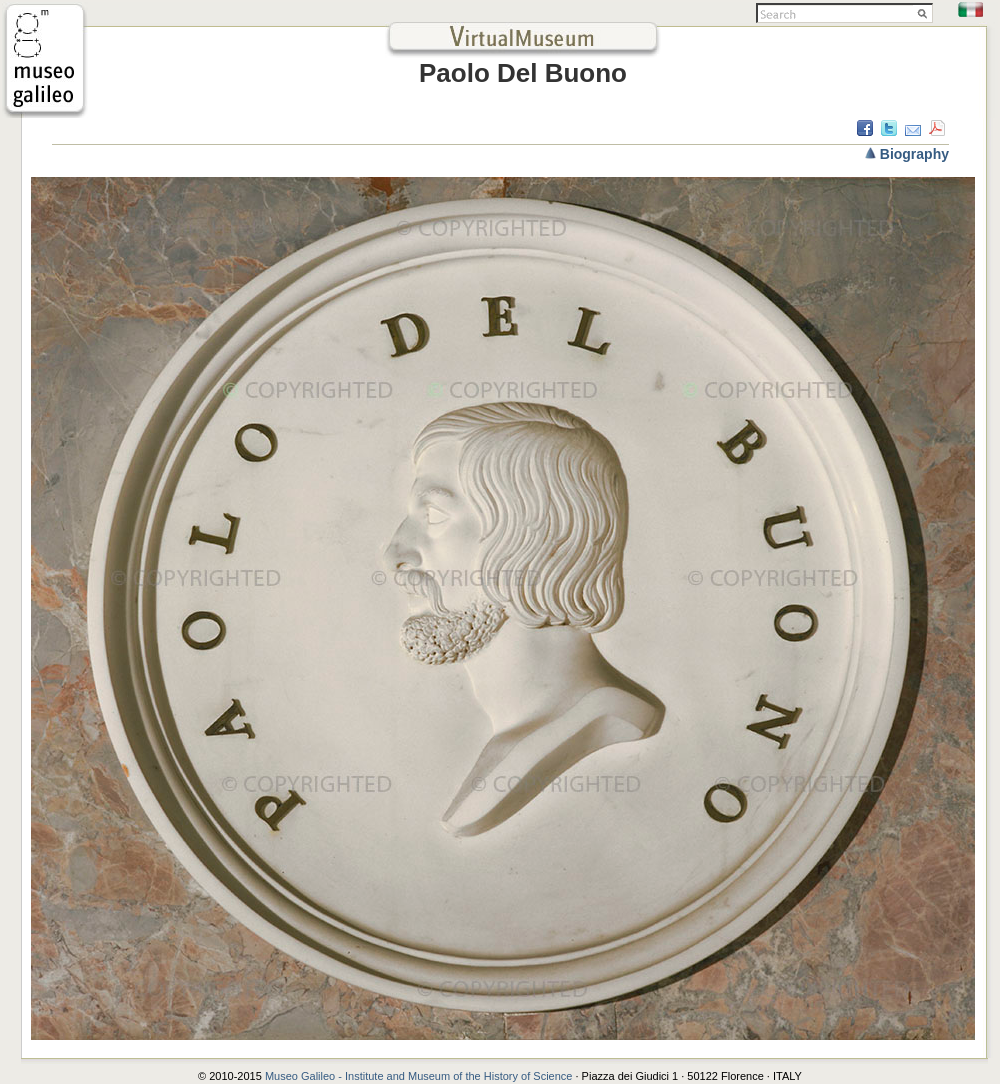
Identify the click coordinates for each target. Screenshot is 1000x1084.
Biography (914, 154)
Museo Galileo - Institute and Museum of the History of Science (420, 1076)
